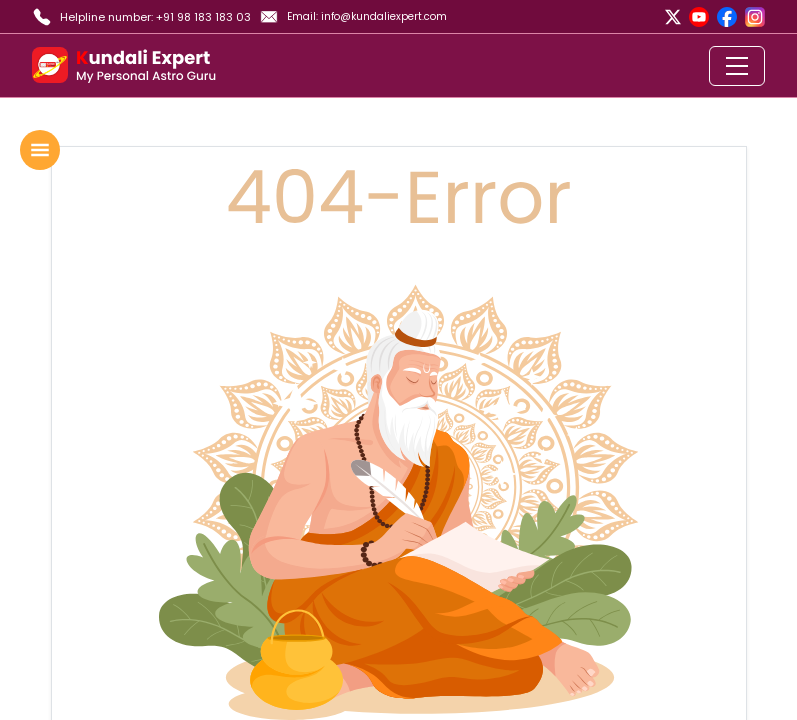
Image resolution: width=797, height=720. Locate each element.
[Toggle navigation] (737, 66)
